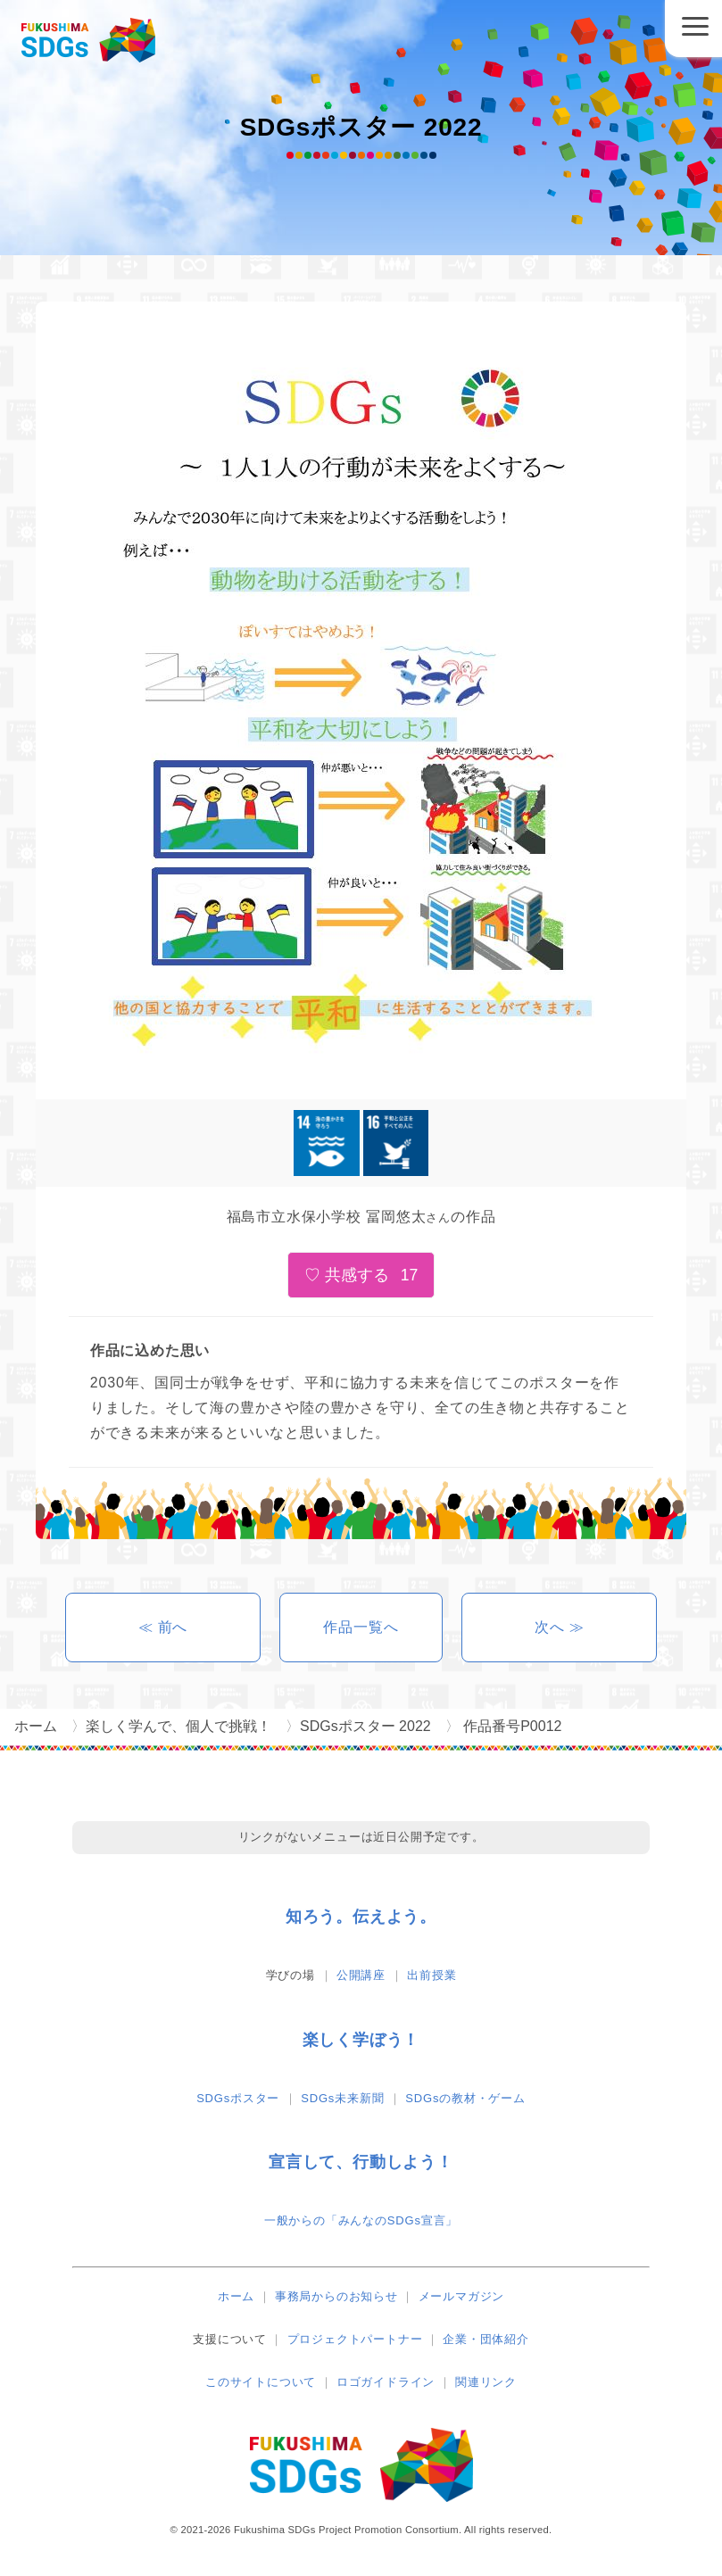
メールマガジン (462, 2296)
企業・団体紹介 (486, 2339)
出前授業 (431, 1975)
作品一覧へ (360, 1627)
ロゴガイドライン (385, 2382)
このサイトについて (260, 2382)
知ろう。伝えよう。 (361, 1917)
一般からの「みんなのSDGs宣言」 (361, 2220)
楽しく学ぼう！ (361, 2040)
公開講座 (361, 1975)
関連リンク (486, 2382)
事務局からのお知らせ (336, 2296)
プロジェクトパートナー (355, 2339)
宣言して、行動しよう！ (361, 2162)
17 (410, 1275)
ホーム (236, 2296)
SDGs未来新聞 (342, 2098)
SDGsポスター (237, 2098)
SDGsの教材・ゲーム (465, 2098)
